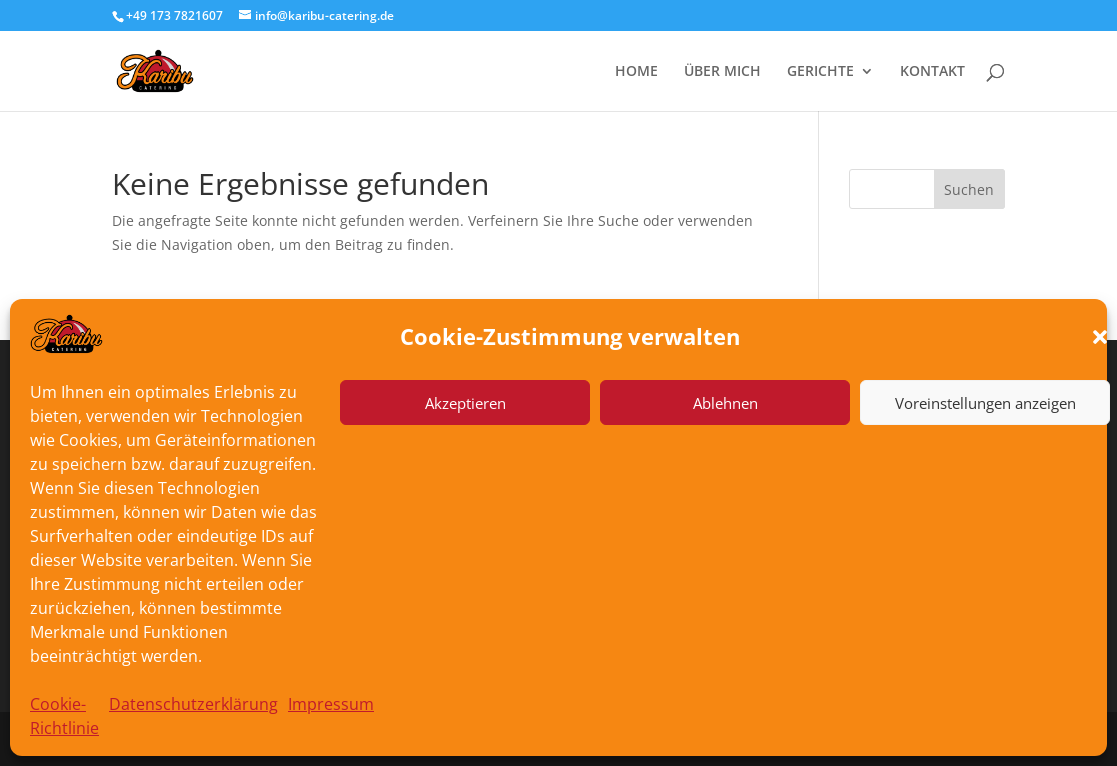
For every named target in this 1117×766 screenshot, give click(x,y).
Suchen (969, 189)
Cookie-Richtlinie (64, 716)
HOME (636, 72)
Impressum (331, 704)
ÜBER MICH (722, 72)
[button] (1100, 337)
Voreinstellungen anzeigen (985, 403)
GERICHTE (820, 72)
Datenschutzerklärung (193, 704)
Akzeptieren (465, 403)
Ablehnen (725, 403)
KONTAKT (932, 72)
